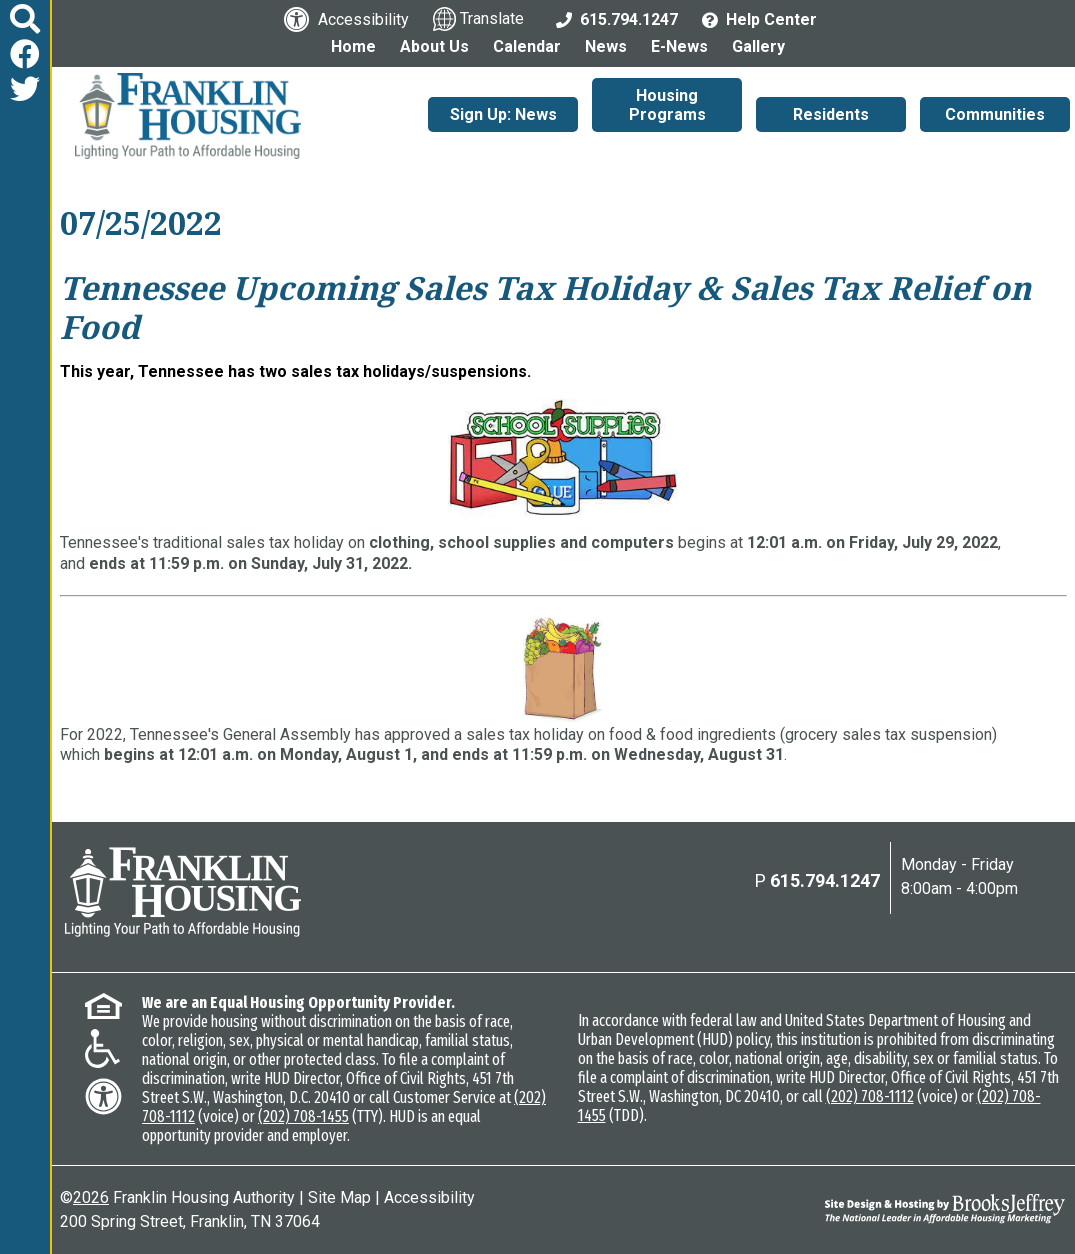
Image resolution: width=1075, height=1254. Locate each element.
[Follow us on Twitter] (25, 89)
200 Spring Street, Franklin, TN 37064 (190, 1221)
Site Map (339, 1197)
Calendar (527, 46)
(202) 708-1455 (303, 1116)
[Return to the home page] (183, 892)
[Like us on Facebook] (25, 54)
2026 (91, 1197)
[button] (25, 19)
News (606, 46)
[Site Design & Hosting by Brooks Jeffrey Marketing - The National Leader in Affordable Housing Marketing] (939, 1209)
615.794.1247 (825, 880)
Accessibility (429, 1197)
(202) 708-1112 (870, 1096)
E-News (679, 46)
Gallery (758, 46)
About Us (434, 46)
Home (353, 46)
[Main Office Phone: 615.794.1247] (617, 18)
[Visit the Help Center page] (759, 18)
